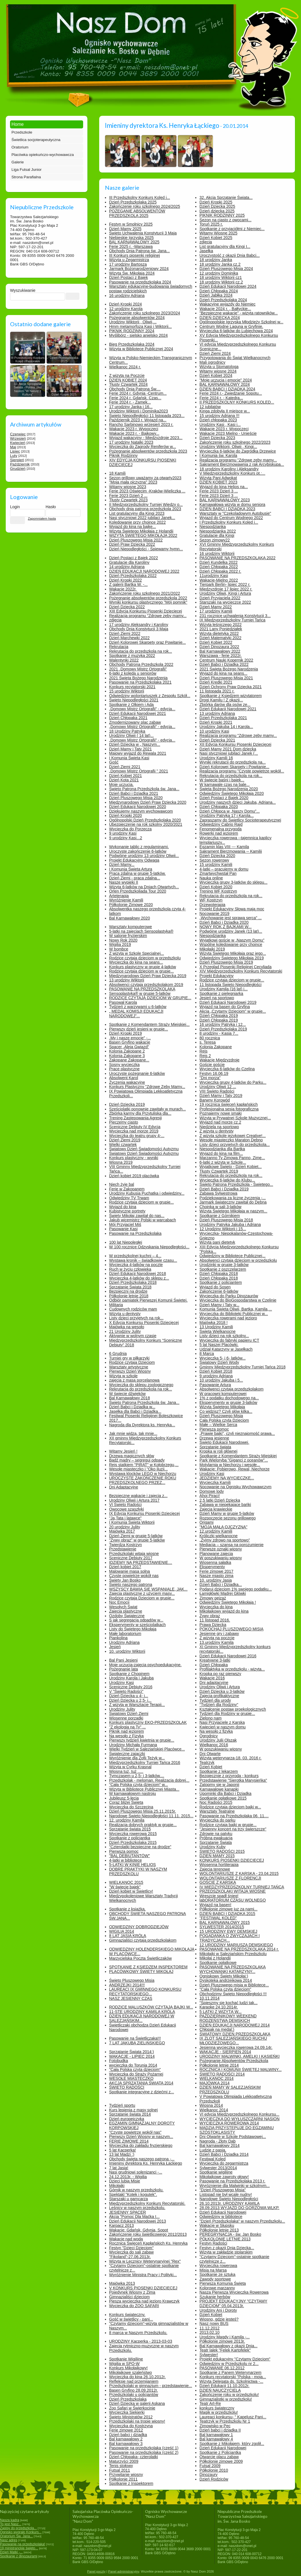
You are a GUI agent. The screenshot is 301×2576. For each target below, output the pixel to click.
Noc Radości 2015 (216, 1802)
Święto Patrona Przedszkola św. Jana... (144, 789)
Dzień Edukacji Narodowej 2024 (228, 286)
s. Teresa (208, 1042)
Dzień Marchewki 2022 (129, 637)
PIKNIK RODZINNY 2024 (132, 330)
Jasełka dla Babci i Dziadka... (135, 1411)
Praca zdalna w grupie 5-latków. (137, 873)
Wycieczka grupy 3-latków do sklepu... (233, 882)
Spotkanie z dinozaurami (18, 2556)
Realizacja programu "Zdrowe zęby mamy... (238, 460)
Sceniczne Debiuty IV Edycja (135, 1126)
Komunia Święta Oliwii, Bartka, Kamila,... (236, 1309)
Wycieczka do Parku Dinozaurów (229, 1296)
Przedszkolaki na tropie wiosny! (137, 2421)
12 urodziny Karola (126, 308)
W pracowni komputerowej (223, 1393)
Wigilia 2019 (120, 944)
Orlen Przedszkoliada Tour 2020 (137, 891)
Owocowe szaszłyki (126, 1509)
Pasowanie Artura (215, 1384)
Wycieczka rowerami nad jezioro (228, 1318)
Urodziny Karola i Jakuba (131, 1678)
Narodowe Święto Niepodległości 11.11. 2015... (151, 1816)
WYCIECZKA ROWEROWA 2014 (229, 2123)
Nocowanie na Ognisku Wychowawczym (235, 1486)
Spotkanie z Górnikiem (220, 1215)
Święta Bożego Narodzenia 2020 (229, 789)
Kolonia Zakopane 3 (127, 1055)
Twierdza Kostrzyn (125, 1544)
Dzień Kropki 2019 (125, 1033)
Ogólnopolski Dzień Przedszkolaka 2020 (145, 820)
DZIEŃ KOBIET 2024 (128, 380)
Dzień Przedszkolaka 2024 (223, 300)
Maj (13, 447)
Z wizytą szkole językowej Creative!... (233, 1135)
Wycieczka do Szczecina (131, 1807)
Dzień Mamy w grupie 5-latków (227, 1513)
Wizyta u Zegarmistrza (129, 259)
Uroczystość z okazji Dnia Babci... (230, 255)
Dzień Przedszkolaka (128, 2399)
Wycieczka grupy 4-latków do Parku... (233, 1082)
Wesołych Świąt (123, 1607)
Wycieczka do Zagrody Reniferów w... (142, 446)
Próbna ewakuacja (216, 1838)
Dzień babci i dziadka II (220, 2430)
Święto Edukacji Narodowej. (224, 1442)
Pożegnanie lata (123, 1669)
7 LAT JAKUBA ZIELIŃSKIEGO (137, 2043)
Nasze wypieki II (123, 882)
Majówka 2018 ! (214, 1322)
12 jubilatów (210, 406)
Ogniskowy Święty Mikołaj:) (224, 1976)
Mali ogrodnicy (212, 362)
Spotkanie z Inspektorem (131, 2483)
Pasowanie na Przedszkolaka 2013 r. (232, 2181)
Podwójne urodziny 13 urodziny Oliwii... (144, 855)
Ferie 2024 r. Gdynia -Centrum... (138, 393)
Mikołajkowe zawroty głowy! (224, 2176)
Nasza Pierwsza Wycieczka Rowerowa (234, 2292)
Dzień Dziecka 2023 (217, 437)
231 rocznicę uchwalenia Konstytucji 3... (235, 615)
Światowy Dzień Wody (219, 1362)
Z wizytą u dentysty (217, 1131)
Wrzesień (18, 438)
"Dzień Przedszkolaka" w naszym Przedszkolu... (242, 2221)
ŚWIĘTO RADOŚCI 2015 (222, 1851)
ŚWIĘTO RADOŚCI (126, 2087)
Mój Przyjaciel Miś (125, 1224)
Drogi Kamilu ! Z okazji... (221, 700)
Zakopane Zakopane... (129, 1060)
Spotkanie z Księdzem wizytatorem (231, 695)
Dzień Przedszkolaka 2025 (133, 202)
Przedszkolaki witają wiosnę (134, 1553)
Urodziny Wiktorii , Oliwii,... (133, 322)
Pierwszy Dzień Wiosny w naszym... (141, 2136)
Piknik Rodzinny (123, 455)
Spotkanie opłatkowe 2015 (223, 1798)
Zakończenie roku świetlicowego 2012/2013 (148, 2234)
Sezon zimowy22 (215, 540)
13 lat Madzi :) (121, 2154)
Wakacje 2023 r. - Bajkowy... (134, 433)
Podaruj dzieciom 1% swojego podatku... (236, 1589)
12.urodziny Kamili (216, 1531)
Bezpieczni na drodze (128, 1291)
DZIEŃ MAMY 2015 (217, 1855)
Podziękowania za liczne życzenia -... (233, 1198)
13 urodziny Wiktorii (126, 980)
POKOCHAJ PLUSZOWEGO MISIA (231, 1629)
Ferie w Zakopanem (127, 1189)
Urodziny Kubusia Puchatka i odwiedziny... (147, 1193)
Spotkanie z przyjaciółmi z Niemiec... (232, 228)
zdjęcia (206, 242)
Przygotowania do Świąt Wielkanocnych (235, 357)
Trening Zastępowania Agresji (135, 1118)
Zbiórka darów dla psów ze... (225, 704)
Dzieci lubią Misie (124, 2181)
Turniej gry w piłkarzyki (129, 1358)
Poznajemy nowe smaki (221, 1113)
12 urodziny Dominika (219, 273)
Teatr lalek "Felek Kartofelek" (225, 2350)
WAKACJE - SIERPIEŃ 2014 (225, 2051)
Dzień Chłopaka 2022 (219, 566)
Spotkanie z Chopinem (129, 1673)
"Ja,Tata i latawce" (125, 1518)
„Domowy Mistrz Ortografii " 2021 (138, 771)
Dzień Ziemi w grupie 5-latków (136, 1536)
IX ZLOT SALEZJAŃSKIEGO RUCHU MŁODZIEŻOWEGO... (233, 2040)
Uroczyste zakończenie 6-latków (138, 851)
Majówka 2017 (122, 1531)
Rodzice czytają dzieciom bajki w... (230, 1807)
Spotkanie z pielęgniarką (221, 993)
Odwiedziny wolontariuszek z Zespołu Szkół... (149, 695)
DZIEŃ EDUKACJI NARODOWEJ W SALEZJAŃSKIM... (141, 2018)
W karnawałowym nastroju (132, 1793)
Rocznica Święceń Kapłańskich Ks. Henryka (148, 2243)
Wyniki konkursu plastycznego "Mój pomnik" (148, 602)
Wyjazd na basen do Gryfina (225, 1006)
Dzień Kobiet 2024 (216, 375)
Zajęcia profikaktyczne (219, 1695)
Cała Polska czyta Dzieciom (224, 1420)
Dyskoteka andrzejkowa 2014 (226, 1980)
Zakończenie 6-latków (219, 1291)
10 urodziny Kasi (214, 731)
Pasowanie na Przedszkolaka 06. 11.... (234, 1816)
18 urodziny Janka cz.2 (220, 264)
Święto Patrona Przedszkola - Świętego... (236, 1184)
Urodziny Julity (122, 1709)
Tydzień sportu (122, 2105)
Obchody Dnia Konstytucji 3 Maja (138, 629)
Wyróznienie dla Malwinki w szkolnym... (235, 2185)
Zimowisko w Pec (215, 2426)
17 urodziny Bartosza (128, 264)
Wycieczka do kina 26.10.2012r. (137, 2376)
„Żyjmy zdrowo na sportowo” (225, 1540)
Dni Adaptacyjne (123, 1487)
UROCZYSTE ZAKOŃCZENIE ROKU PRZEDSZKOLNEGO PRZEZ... (142, 1480)
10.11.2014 (210, 1998)
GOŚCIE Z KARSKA (218, 1882)
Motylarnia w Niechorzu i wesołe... (230, 1464)
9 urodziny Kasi (123, 833)
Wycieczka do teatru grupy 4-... (137, 1135)
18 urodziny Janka (216, 259)
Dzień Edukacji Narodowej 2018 (137, 1273)
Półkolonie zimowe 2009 (221, 2461)
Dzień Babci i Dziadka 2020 (224, 922)
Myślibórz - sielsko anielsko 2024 (138, 335)
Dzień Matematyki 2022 (220, 637)
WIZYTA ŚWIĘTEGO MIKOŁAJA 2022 (143, 535)
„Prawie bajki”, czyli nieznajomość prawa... (237, 1433)
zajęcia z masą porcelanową (134, 1380)
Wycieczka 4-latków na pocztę (136, 1264)
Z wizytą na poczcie (217, 1638)
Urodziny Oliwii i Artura (220, 1687)
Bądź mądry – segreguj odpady (137, 1460)
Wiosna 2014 (211, 2105)
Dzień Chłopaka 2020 (219, 806)
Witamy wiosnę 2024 (218, 371)
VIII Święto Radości (217, 1091)
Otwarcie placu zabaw (219, 2456)
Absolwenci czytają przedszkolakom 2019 (146, 984)
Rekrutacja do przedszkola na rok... (140, 651)
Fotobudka (118, 2060)
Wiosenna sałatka (215, 1562)
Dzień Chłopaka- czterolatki (133, 2456)
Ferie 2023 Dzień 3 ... (219, 491)
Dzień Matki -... (11, 2552)
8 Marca (207, 1353)
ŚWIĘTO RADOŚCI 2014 (222, 2074)
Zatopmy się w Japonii (219, 1784)
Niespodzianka (213, 526)
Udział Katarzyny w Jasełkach (226, 1349)
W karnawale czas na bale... (225, 784)
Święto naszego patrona (130, 1584)
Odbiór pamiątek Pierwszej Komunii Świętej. (148, 1300)
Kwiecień (17, 443)
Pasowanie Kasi (123, 1229)
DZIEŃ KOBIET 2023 (218, 482)
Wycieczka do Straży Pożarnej (136, 2074)
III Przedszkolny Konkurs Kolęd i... (139, 197)
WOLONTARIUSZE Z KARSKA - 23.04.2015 (239, 1873)
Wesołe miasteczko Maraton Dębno (231, 1140)
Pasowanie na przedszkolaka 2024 (140, 282)
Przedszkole (21, 132)
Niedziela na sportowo (219, 1126)
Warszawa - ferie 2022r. (221, 655)
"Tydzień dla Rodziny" (219, 1704)
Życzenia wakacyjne (127, 1082)
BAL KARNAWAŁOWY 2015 (225, 1922)
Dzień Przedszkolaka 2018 (133, 1282)
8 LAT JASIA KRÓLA (127, 1935)
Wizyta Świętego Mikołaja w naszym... (233, 1211)
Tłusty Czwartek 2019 (219, 1171)
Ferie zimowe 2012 (126, 2430)
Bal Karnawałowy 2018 (129, 1398)
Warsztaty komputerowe (130, 926)
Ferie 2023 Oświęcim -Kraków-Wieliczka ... (147, 491)
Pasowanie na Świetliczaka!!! (135, 2038)
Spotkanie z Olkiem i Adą (131, 704)
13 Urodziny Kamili (216, 1327)
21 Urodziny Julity (125, 1331)
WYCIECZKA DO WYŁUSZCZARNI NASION (240, 2119)
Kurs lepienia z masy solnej (133, 2110)
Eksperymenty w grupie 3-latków (228, 1402)
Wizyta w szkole (123, 1376)
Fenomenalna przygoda (221, 829)
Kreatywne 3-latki (215, 1660)
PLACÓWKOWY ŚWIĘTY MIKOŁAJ (141, 1971)
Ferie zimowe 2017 (216, 1571)
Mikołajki (117, 2185)
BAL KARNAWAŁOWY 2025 (134, 242)
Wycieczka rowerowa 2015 (133, 1833)
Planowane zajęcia (216, 1553)
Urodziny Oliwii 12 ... (218, 1086)
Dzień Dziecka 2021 (217, 740)
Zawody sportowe (215, 2279)
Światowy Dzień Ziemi (128, 1713)
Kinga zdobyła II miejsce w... (225, 411)
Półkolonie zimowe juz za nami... (228, 1909)
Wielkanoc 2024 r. (125, 367)
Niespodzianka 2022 (218, 531)
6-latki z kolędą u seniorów (133, 673)
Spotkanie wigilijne (216, 2172)
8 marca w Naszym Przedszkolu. (138, 2332)
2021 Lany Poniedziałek (221, 629)
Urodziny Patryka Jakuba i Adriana (230, 1224)
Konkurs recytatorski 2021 (132, 686)
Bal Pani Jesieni (123, 1660)
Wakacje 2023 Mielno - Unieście (228, 433)
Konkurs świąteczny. (127, 2314)
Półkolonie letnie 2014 (219, 2065)
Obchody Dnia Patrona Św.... (135, 389)
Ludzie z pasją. (213, 2150)
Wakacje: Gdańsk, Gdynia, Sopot (138, 2230)
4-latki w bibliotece (125, 1860)
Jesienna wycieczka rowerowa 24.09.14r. (236, 2047)
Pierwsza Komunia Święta (223, 2283)
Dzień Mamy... (121, 864)
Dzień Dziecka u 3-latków (222, 1691)
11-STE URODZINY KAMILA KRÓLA (142, 2011)
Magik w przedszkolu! (219, 2412)
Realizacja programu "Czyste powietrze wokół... (242, 771)
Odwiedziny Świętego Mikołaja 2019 (232, 958)
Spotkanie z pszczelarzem (223, 1269)
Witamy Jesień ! (123, 1451)
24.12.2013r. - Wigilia (128, 2176)
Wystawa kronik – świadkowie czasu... (143, 1260)
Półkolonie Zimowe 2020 (131, 904)
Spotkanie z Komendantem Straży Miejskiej (238, 1456)
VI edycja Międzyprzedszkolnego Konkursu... (240, 2114)
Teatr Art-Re (210, 2403)
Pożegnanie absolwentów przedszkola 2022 (148, 598)
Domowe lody (212, 1491)
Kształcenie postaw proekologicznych (233, 1709)
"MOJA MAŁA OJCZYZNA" (223, 1527)
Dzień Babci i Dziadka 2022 (224, 664)
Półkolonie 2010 (214, 2470)
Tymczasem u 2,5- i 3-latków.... (136, 1775)
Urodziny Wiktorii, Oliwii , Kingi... (228, 446)
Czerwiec (18, 434)
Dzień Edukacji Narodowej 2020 (137, 806)
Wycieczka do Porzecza (130, 829)
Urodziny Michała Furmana (133, 1744)
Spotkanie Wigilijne (126, 2359)
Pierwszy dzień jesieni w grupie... (138, 1029)
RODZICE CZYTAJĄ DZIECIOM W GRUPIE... (150, 997)
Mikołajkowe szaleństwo (130, 2372)
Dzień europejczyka (126, 2119)
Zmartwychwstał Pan (218, 873)
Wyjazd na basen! (215, 1904)
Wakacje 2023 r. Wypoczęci (133, 429)
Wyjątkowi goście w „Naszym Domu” (232, 940)
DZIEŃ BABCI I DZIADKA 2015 (227, 1913)
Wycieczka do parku (217, 1820)
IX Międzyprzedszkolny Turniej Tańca (232, 620)
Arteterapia (119, 895)
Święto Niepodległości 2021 (134, 700)
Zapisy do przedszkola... (18, 2528)
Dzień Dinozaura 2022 (219, 646)
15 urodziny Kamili (216, 864)
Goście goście (212, 1064)
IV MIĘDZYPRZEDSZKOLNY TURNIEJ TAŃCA (242, 1887)
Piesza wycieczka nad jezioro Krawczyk (144, 2301)
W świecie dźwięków (127, 1393)
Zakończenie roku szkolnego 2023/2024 (144, 313)
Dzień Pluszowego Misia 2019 (226, 962)
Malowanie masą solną (129, 1571)
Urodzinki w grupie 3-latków (224, 1264)
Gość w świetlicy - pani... (131, 2319)
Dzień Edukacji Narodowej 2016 (228, 1656)
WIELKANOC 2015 (126, 1882)
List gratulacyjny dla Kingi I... (225, 246)
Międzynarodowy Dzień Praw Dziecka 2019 (147, 975)
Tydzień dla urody (215, 1700)
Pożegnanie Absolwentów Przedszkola (234, 2060)
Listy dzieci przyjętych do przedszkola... (235, 1144)
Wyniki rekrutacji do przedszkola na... (233, 762)
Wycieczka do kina (216, 1607)
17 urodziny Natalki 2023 (131, 442)
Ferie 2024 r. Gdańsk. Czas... (135, 398)
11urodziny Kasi (214, 575)
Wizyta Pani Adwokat (218, 478)
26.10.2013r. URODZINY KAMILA (230, 2203)
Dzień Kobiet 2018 (216, 1371)
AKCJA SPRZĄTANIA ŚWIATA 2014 (141, 2083)
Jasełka (206, 251)
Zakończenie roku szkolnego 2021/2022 (144, 593)
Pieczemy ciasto (123, 1122)
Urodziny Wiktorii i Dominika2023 (138, 411)
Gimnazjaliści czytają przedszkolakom (143, 1940)
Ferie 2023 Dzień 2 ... (128, 495)
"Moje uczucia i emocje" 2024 (226, 380)
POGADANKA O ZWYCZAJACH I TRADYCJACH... (230, 1938)
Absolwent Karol (123, 1077)
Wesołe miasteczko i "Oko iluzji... (138, 1469)
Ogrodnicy (209, 1736)
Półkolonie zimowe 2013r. (222, 2341)
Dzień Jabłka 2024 (216, 295)
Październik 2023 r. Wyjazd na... (138, 420)
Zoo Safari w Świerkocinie (132, 2408)
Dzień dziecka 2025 (217, 211)
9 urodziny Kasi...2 (125, 838)
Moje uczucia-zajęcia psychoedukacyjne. (145, 1664)
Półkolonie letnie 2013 (219, 2230)
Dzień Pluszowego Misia (221, 1415)
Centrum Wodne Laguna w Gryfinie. (231, 326)
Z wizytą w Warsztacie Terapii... (137, 1704)
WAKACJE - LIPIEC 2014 (132, 2056)
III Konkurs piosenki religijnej (134, 255)
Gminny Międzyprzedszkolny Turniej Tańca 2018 (243, 1367)
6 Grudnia (118, 1353)
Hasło (51, 506)
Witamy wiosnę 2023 (127, 486)
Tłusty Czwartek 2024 (128, 384)
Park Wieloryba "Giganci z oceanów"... (234, 1460)
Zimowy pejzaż (213, 1598)
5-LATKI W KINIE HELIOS (132, 1864)
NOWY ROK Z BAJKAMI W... (226, 926)
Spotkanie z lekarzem (219, 1771)
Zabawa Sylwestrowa (218, 1193)
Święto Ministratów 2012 (131, 2417)
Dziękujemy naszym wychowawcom (141, 811)
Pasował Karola (123, 1002)
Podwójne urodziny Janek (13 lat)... (231, 931)
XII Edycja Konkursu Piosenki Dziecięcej (235, 744)
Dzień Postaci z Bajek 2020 (224, 797)
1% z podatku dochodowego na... (229, 1398)
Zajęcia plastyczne (125, 1611)
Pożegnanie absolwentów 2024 (137, 317)
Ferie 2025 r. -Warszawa (131, 246)
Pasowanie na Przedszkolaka (135, 1233)
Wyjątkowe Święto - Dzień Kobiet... (231, 1166)
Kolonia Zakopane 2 (127, 1051)
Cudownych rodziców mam (133, 1309)
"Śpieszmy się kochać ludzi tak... (229, 2002)
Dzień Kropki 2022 (125, 580)
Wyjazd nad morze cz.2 (220, 1122)
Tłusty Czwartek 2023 (128, 500)
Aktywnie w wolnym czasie (133, 1335)
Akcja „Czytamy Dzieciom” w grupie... (233, 1011)
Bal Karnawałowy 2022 (220, 651)
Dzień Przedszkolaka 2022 (133, 575)
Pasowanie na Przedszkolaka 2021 (140, 682)
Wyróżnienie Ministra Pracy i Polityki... (143, 2274)
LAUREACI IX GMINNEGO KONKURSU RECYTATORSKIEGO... (145, 1991)
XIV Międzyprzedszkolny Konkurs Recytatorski (241, 971)
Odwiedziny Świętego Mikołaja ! (228, 1602)
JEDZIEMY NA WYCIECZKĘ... (227, 1478)
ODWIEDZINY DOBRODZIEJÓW (139, 1926)
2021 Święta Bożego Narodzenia (138, 678)
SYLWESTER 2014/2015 (222, 1926)
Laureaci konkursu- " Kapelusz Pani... (233, 2417)
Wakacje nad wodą (126, 2239)
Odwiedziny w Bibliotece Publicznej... (232, 1255)
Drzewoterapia (212, 904)
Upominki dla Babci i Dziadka (225, 1793)
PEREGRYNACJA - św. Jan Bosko (230, 2234)
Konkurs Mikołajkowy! (128, 2368)
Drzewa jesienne (214, 1438)
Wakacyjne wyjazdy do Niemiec (228, 304)
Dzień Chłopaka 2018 (219, 1273)
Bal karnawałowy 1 (216, 2434)
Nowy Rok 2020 (123, 940)
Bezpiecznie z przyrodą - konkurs (229, 1775)
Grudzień (18, 468)
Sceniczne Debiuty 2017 (131, 1558)
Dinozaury (209, 2474)
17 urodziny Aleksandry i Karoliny (138, 624)
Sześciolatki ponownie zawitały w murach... (147, 1109)
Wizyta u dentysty (125, 1313)
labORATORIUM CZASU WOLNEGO (233, 1900)
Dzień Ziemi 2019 (124, 1140)
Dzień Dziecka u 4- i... (128, 1695)
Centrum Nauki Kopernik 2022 (226, 660)
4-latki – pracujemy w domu (224, 869)
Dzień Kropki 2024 (125, 304)
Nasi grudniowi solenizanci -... (135, 2172)
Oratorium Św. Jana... (16, 2536)
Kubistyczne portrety (127, 1211)
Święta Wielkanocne (218, 1331)
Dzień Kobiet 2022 (216, 642)
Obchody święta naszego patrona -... (142, 2159)
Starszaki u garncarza (128, 2198)
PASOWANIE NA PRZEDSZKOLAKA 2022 (237, 558)
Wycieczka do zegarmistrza (224, 2163)
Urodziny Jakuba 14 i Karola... (226, 726)
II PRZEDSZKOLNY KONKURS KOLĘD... (237, 402)
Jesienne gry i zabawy (219, 1633)
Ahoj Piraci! (210, 1495)
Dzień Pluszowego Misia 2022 (136, 540)
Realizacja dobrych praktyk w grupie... (143, 1824)
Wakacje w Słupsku (217, 2225)
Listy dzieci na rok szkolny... (224, 1335)
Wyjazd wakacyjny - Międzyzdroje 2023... (146, 437)
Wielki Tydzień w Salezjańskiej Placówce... (147, 1749)
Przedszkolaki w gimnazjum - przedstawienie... (150, 2385)
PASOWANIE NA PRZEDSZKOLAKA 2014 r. (239, 1949)
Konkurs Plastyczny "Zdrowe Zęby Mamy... (147, 1086)
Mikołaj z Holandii (215, 1958)
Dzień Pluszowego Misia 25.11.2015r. (142, 1811)
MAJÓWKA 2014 (215, 2083)
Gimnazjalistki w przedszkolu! (226, 2399)
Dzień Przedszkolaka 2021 (223, 717)
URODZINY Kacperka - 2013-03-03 (140, 2341)
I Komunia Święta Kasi (129, 758)
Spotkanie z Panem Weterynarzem (230, 2372)
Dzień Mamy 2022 (216, 607)
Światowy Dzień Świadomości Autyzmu (144, 1149)
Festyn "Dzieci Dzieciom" (131, 2248)
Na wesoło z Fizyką (126, 1736)
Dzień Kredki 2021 (216, 682)
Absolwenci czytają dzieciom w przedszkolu (238, 1260)
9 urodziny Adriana (216, 1376)
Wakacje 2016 (212, 1678)
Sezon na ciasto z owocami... (225, 220)
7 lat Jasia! (118, 2168)
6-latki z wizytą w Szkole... (223, 1162)
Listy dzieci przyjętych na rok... (136, 1318)
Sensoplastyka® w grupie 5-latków (140, 993)
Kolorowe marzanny (217, 2288)
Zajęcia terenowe (215, 1869)
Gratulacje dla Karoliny (129, 562)
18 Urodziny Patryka (127, 731)
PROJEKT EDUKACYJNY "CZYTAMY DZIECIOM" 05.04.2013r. (233, 2303)
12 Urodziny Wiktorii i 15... (223, 1229)
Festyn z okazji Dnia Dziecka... (227, 2248)
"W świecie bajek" (125, 1887)
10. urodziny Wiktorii (127, 1651)
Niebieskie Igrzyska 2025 (131, 237)
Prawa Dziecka (213, 1624)
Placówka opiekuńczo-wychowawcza (42, 154)
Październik (20, 464)
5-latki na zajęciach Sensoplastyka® (141, 931)
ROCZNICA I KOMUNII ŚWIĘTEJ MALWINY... (241, 2069)
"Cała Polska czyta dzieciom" (225, 1989)
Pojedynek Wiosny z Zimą (132, 2292)
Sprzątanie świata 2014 (130, 2114)
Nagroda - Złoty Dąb (218, 2141)
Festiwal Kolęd (213, 2159)
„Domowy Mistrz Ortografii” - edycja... (142, 709)
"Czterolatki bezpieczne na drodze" (140, 1847)
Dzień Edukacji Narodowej (223, 2212)
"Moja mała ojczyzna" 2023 (133, 482)
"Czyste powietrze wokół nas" (135, 2132)
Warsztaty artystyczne (128, 1367)
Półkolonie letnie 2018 (128, 1296)
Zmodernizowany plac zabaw (135, 722)
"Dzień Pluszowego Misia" (223, 2190)
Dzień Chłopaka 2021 (128, 717)
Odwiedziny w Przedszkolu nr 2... (229, 2363)
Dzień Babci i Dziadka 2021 (133, 793)
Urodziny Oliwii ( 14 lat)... (131, 735)
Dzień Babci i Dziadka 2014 (224, 2154)
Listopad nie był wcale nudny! (226, 2194)
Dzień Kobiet (211, 1767)
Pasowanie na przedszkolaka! (22, 2544)
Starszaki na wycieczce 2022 (225, 602)
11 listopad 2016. (215, 1620)
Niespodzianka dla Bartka (222, 1149)
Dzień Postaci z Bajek (128, 277)
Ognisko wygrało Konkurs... (21, 2532)
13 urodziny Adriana (217, 713)
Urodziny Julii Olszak (218, 1740)
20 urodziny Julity (124, 1527)
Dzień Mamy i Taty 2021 (130, 749)
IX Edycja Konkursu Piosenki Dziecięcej (144, 1513)
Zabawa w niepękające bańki (225, 1504)
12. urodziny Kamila (126, 1820)
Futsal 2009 (210, 2465)
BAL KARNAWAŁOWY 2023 (225, 500)
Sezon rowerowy (214, 860)
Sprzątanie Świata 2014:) (131, 2051)
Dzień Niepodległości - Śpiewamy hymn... (146, 549)
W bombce (118, 949)
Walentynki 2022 (124, 660)
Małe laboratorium (125, 1633)
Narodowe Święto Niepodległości (229, 2198)
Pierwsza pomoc (214, 1429)
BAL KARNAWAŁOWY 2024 (225, 384)
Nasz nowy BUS (214, 2323)
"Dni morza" (210, 1077)
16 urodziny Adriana (127, 295)
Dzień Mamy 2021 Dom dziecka (228, 749)
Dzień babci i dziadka (128, 2434)
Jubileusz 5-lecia (124, 1798)
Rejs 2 (205, 1055)
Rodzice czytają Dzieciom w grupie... (142, 1598)
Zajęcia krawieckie (216, 1509)
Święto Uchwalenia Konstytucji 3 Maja (143, 233)
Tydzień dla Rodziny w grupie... (227, 1713)
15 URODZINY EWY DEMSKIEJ (228, 1931)
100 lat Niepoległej (125, 1242)
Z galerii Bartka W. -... (128, 584)
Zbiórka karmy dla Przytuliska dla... (140, 1113)
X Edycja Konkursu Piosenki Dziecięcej (144, 1322)
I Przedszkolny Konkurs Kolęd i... (229, 522)
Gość (114, 762)
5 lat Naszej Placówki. (219, 1344)
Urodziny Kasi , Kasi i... (220, 424)
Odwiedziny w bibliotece (221, 2216)
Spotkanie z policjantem (221, 1282)
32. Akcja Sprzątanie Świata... (226, 197)
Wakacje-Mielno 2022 (219, 580)
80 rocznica (210, 1038)
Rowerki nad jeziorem (219, 833)
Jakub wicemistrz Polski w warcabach (142, 1220)
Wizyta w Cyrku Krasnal (130, 1767)
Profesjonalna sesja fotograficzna (229, 1109)
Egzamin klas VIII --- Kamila (224, 846)
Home (17, 124)
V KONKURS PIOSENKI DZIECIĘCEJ (143, 2288)
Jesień (115, 1646)
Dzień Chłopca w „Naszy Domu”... (230, 811)
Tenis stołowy (121, 2465)
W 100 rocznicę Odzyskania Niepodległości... (149, 1247)
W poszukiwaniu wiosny (221, 1558)
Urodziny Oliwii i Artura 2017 (134, 1500)
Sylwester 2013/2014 (218, 2168)
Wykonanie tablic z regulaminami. (139, 846)
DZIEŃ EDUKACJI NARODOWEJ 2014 (235, 2025)
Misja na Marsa (213, 2270)
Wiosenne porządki (126, 1718)
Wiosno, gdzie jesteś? (219, 2319)
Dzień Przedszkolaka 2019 (223, 1029)
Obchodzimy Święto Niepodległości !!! (233, 1994)
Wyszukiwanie (23, 290)
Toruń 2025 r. (211, 224)
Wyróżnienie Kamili (126, 900)
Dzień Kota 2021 (124, 780)
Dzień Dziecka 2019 (127, 1104)
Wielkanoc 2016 (214, 1744)
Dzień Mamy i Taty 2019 (221, 1095)
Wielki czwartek (123, 1144)
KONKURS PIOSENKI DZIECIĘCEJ (232, 1860)
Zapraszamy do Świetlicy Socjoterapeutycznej (240, 820)
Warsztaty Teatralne (217, 1811)
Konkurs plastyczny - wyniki (133, 1157)
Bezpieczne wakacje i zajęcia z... (138, 1495)
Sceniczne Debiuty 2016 (131, 1687)
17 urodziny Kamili (216, 611)
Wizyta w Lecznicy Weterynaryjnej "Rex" (145, 2261)
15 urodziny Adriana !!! (219, 415)
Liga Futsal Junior (26, 169)
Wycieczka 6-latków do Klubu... (227, 1180)
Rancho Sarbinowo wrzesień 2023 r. (141, 424)
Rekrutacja (118, 646)
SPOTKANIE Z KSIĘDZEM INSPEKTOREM (148, 1967)
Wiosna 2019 (121, 1162)
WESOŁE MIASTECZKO (131, 2078)
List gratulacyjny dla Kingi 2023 (137, 513)
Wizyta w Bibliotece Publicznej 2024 (141, 349)
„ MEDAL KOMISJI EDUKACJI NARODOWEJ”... (136, 1013)
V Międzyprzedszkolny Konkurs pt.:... (232, 473)
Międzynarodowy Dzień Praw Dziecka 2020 (147, 802)
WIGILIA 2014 (121, 1931)
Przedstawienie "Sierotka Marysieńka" (233, 1780)
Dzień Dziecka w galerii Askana (137, 2403)
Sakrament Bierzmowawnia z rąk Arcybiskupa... (242, 464)
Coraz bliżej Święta (126, 1802)
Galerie (17, 162)
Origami (207, 1522)
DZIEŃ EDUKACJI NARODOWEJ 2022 (144, 571)
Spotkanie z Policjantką (220, 2452)
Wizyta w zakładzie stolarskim (226, 2252)
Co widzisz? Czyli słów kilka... (226, 1411)
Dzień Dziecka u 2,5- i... (130, 1700)
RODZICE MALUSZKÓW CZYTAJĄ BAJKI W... (151, 2007)
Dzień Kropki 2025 (216, 202)
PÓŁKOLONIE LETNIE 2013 (225, 2239)
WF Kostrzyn (211, 900)
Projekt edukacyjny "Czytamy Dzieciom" (235, 2359)
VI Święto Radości (125, 1504)
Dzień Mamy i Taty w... (219, 1304)
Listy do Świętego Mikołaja (133, 1629)
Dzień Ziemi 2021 (124, 766)
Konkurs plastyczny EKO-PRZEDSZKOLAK (148, 1722)
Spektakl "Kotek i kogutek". (133, 2194)
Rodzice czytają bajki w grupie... (228, 1824)
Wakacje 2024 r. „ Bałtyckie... (225, 308)
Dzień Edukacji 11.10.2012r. (224, 2385)
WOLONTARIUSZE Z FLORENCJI (230, 1878)
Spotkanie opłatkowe (218, 1962)
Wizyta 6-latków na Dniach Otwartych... (144, 887)
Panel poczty (96, 2571)
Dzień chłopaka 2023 (218, 420)
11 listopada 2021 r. (217, 691)
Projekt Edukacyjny (217, 975)
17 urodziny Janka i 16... (131, 406)
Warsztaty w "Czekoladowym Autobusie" (235, 513)
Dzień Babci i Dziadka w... (132, 1407)
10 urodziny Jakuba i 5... (221, 1380)
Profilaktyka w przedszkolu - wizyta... (232, 1669)
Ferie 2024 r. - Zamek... (130, 402)
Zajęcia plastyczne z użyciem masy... (142, 1593)
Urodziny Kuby (213, 1847)
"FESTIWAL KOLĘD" (218, 1918)
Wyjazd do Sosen (215, 1287)
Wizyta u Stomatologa (219, 366)
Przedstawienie (122, 1549)
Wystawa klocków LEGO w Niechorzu (142, 1473)
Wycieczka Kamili (215, 1482)
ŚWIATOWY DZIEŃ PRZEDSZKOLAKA (235, 2034)
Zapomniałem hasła (42, 518)
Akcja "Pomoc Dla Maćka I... (134, 2216)
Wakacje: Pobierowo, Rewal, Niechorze (235, 1469)
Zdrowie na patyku (216, 1833)
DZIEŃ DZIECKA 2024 (220, 317)
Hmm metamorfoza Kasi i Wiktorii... (140, 326)
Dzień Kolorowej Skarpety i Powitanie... (234, 766)
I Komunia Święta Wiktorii (132, 1522)
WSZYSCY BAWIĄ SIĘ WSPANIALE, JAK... (148, 1589)
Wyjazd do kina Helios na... (224, 486)
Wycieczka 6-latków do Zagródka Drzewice (238, 451)
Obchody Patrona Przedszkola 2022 (141, 664)
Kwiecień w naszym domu (223, 1727)
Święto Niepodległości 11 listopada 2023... (147, 415)
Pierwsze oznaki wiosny (221, 1549)
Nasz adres (8, 2540)
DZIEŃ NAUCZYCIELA (220, 2390)
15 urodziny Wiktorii (126, 691)
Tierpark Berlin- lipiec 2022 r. (225, 584)
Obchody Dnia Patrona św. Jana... (139, 251)
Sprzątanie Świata (216, 1842)
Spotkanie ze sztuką (217, 2274)
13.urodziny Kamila (217, 1642)
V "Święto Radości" (126, 1691)
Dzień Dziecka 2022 (127, 607)
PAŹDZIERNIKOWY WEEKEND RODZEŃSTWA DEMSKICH (228, 2018)
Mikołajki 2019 (212, 949)
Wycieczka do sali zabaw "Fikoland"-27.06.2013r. (131, 2254)
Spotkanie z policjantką (129, 1838)
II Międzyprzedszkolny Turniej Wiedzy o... (146, 504)
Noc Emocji (119, 1602)
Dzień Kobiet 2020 (216, 887)
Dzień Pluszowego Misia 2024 (226, 268)
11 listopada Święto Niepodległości (230, 984)
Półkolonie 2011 (123, 2479)
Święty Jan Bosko (125, 1580)
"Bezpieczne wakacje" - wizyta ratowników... (239, 313)
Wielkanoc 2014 (214, 2110)
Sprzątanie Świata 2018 (130, 1287)
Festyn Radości (213, 2243)
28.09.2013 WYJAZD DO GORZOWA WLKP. (240, 2207)
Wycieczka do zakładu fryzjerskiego (141, 2145)
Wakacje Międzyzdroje (220, 1060)
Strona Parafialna (26, 177)
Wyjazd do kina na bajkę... (132, 526)
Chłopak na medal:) (217, 2029)
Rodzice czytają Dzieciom (132, 1362)
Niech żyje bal (121, 1184)
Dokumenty (21, 6)
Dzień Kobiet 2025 (216, 237)
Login (15, 506)
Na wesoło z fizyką (216, 1731)
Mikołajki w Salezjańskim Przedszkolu (233, 1953)
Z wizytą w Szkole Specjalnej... (136, 953)
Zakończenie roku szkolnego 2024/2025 (144, 206)
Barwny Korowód (215, 1100)
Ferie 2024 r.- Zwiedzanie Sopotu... (231, 393)
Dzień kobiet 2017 (125, 1566)
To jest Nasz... (11, 2524)
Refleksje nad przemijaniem (134, 2381)
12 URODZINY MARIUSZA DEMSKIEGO (236, 1945)
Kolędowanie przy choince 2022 (137, 522)
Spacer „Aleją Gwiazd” (129, 1047)
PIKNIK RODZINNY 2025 (222, 215)
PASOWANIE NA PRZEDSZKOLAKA (142, 989)
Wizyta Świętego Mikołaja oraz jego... (233, 953)
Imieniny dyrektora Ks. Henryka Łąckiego (145, 2163)
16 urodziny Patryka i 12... (223, 1024)
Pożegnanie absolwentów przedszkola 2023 (148, 451)
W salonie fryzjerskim (128, 935)
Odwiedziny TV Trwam (129, 1198)
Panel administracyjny (123, 2571)
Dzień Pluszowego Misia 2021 (226, 678)
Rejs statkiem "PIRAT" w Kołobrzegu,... (144, 1464)
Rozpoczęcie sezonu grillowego (228, 1518)
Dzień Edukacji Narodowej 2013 (137, 2221)
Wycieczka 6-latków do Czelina (227, 1069)
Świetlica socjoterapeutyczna (35, 140)
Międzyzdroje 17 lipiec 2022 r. (226, 589)
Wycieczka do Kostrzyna (131, 2426)
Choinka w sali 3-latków (220, 1206)
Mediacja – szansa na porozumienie (231, 1544)
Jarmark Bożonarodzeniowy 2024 (139, 268)
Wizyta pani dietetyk (217, 1242)
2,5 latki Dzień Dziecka (220, 1500)
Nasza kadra (9, 2520)
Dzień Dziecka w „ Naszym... (134, 744)
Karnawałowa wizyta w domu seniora (232, 504)
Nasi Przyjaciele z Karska (222, 1722)
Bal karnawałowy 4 (216, 2439)
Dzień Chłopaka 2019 (219, 1015)
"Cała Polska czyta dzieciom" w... (138, 1784)
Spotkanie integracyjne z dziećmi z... (141, 2092)
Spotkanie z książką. (127, 1909)
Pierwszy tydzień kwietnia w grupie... (141, 1740)
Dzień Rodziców (214, 2479)
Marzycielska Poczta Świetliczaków (140, 1958)
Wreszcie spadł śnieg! (219, 1896)
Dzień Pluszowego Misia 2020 (136, 797)
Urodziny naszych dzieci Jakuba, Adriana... (238, 802)
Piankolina (118, 1638)
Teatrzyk (207, 1762)
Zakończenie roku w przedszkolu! (229, 2394)
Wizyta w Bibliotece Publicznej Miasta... (144, 1789)
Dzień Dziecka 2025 (217, 206)
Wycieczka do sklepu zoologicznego (141, 1384)
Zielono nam (211, 1718)
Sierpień (17, 460)
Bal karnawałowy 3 (126, 2443)
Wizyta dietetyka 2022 (219, 633)
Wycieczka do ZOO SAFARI (134, 2305)
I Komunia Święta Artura (130, 869)
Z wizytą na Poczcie (127, 375)
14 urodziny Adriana (127, 566)
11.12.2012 (210, 2328)
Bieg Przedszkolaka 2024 (132, 344)
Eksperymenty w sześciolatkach (137, 1624)
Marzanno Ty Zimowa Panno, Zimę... (232, 1157)
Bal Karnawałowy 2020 (129, 918)
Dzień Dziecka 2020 (217, 855)
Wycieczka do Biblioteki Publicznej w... (234, 1313)
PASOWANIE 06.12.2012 (222, 2368)
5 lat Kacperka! (122, 2150)
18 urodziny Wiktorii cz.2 (221, 282)
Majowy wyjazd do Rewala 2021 (137, 753)
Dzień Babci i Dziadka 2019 (224, 1189)
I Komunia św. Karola (218, 455)
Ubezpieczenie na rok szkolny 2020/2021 (145, 824)
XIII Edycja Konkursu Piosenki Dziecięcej (145, 611)
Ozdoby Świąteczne (127, 1615)
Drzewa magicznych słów (131, 1456)
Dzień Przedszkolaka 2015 (133, 1842)
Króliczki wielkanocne (219, 1536)
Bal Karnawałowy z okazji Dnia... (228, 2346)
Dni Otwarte (210, 1753)
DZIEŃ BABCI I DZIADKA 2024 (227, 389)
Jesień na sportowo (217, 997)
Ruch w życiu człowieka (130, 1269)
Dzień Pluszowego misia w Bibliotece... (234, 1985)
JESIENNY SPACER (127, 2212)
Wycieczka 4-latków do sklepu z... (139, 1278)
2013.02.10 (210, 2332)
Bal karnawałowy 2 (126, 2439)
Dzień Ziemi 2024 (215, 353)
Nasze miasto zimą (216, 1575)
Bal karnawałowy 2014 (220, 2145)
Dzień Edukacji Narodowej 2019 (228, 1002)
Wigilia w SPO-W (124, 2363)
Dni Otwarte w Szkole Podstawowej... (233, 2136)
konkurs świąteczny (217, 2408)
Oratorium (19, 147)
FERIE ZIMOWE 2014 (129, 2141)
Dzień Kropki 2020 (125, 815)
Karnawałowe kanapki (219, 1789)
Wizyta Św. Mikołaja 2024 (132, 273)
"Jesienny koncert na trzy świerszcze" (233, 1829)
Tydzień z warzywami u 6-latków (138, 1006)
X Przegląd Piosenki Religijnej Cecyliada (235, 967)
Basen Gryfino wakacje (129, 1042)
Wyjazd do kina (122, 1206)
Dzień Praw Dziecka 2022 (132, 544)
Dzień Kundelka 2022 (219, 562)
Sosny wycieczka (124, 1064)
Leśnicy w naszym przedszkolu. (137, 2207)
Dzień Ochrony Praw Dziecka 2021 (231, 686)
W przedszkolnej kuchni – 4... (135, 1255)
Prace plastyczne (124, 1069)
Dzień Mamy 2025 (125, 228)
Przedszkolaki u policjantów (133, 2394)
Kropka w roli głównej (218, 1451)
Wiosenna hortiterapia (219, 1864)
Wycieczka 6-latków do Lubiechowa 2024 (236, 330)
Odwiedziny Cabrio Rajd (221, 824)
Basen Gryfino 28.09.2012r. (133, 2390)
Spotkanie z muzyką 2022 (132, 655)
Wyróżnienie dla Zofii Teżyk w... (137, 1758)
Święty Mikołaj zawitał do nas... (137, 1215)
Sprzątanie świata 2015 (130, 1829)
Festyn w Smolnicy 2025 (131, 224)
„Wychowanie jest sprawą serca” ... (231, 918)
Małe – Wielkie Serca (218, 1424)
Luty (13, 455)
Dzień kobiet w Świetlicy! (131, 1891)
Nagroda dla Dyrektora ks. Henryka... (142, 1425)
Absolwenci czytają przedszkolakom (231, 1389)
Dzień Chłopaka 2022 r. (220, 571)
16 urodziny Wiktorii (217, 553)
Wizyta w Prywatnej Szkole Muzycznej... (235, 1118)
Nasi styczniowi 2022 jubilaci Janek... (142, 517)
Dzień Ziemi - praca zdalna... (134, 878)
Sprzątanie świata (215, 1447)
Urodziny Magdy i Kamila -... (225, 2337)
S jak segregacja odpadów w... (136, 1620)
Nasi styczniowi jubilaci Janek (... (229, 753)
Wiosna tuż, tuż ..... (126, 1771)
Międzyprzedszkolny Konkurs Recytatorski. (147, 2203)
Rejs (204, 1051)
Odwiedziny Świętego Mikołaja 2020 (232, 793)
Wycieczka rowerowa (218, 2265)
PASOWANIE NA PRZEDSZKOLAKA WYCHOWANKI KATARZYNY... (233, 1969)
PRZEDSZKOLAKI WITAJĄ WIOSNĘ (233, 1891)
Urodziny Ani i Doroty (218, 2310)
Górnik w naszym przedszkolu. (136, 2190)
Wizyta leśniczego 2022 (221, 624)
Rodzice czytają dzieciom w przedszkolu (145, 958)
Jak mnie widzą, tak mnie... (133, 1433)
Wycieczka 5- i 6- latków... (223, 1358)
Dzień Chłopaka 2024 (219, 291)
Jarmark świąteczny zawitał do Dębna (233, 1202)
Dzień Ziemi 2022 (124, 633)
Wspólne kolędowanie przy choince (231, 944)
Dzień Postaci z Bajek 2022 (133, 558)
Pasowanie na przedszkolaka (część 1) (144, 2448)
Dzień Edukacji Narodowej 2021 (137, 713)
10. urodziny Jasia (216, 1580)
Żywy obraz (210, 1615)
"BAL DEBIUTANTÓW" (129, 1855)
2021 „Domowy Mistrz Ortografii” (138, 669)
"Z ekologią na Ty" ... (127, 1727)
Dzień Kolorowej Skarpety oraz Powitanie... (147, 642)
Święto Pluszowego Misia (132, 1980)
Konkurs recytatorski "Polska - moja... (233, 2376)
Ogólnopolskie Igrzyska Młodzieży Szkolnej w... (242, 322)
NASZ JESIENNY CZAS (131, 1998)
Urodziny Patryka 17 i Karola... (227, 815)
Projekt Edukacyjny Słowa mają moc (232, 909)
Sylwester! (209, 2354)
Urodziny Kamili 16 (216, 758)
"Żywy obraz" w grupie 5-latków (137, 1540)
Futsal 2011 (119, 2470)
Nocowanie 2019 (214, 913)
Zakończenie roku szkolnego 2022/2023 (235, 442)
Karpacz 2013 (121, 2225)
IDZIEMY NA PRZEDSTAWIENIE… (140, 1562)
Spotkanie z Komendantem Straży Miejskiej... (149, 1024)
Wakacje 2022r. (123, 589)
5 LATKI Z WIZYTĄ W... (221, 2011)
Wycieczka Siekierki (127, 2412)
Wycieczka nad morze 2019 (134, 1131)
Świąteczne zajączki (127, 1753)
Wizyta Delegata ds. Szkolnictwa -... (231, 2381)
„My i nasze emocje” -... (130, 1038)
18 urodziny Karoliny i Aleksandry (229, 469)
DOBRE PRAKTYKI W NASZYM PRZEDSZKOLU (138, 1871)
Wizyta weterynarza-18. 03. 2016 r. (230, 1758)
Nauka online (211, 878)
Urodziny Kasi (212, 1473)
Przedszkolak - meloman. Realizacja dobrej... (149, 1780)
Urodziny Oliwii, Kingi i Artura (225, 593)
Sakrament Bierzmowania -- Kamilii (231, 851)
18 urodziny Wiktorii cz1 (221, 277)
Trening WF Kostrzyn (218, 891)
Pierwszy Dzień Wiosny (130, 1371)
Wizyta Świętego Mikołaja (222, 1407)
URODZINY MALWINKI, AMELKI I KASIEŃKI (240, 2056)
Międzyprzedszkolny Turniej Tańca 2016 (144, 1762)
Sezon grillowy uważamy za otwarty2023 (145, 478)
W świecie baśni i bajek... (222, 780)
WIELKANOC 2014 (217, 2078)
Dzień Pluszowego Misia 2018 (226, 1220)
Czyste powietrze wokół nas (134, 1575)
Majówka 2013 (122, 2283)
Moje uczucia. (121, 784)
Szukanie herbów (215, 2297)
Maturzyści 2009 (123, 2461)
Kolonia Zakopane (216, 1047)
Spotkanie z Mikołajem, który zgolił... (232, 2443)
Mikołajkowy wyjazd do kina (224, 1611)
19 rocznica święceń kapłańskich (229, 1104)
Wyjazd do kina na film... (221, 1153)
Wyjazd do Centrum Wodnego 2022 (231, 517)
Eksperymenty (212, 1566)
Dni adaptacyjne (214, 1682)
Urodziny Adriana (124, 1642)
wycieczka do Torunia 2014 (133, 2065)
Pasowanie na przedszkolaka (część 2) (144, 2452)
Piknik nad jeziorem (126, 1731)
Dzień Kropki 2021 (216, 722)
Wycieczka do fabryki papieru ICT (229, 1340)
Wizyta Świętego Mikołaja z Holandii (141, 531)
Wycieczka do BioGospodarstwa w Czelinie (238, 1300)
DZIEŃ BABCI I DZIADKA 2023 (227, 508)
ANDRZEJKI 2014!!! (127, 1985)
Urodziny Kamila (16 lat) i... (224, 989)
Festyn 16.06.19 (214, 1073)
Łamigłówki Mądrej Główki (223, 1593)
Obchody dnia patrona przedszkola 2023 (145, 508)
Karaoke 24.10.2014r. (219, 2007)
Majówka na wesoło (126, 1327)
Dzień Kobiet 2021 (125, 775)
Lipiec (15, 451)
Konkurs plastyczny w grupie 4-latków (142, 967)
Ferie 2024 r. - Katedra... (221, 398)
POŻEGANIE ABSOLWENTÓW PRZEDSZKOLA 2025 (137, 213)
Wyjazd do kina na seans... (223, 673)
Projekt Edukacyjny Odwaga (134, 860)
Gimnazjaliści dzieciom (129, 2297)
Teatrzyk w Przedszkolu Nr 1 (225, 2421)
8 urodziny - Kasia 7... (219, 1033)
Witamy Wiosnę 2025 (218, 233)
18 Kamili (117, 473)
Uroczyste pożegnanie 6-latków (137, 1073)
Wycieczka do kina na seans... (136, 962)
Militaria (116, 1304)
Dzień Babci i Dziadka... (221, 1584)
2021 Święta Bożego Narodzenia (229, 669)
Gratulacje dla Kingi (217, 535)
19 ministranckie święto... (19, 2548)
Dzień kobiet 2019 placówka (134, 1175)
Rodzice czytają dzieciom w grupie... (141, 971)
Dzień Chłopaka (214, 1664)
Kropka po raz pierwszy (220, 1673)
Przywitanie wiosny (126, 2474)
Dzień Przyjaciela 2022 (220, 598)
